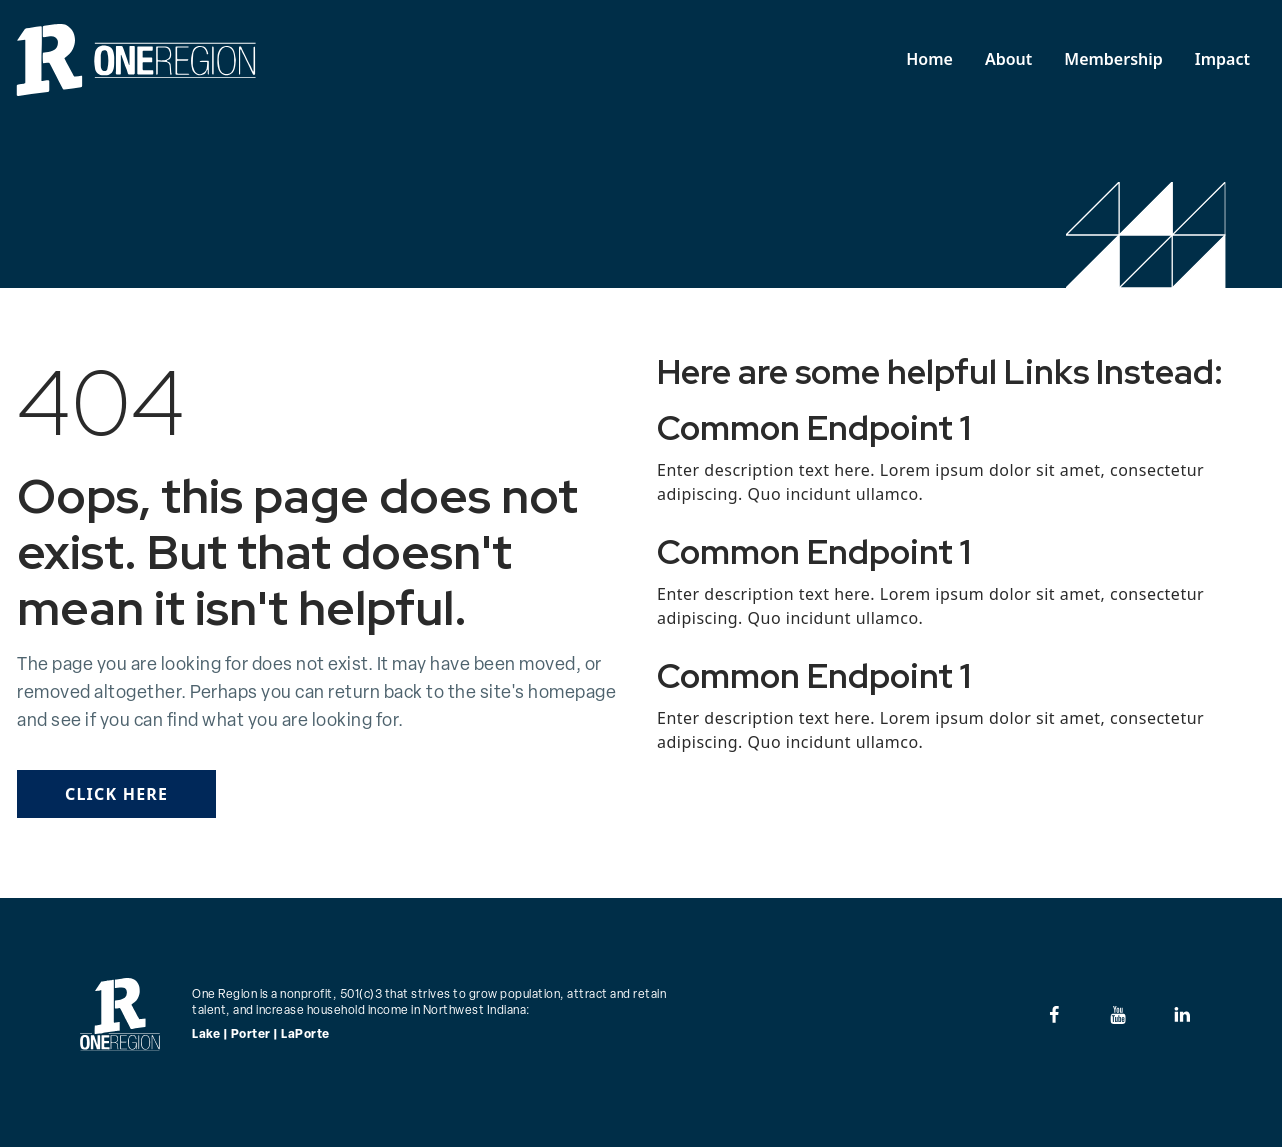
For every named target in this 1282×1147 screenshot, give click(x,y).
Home (929, 59)
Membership (1113, 59)
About (1008, 59)
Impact (1222, 59)
